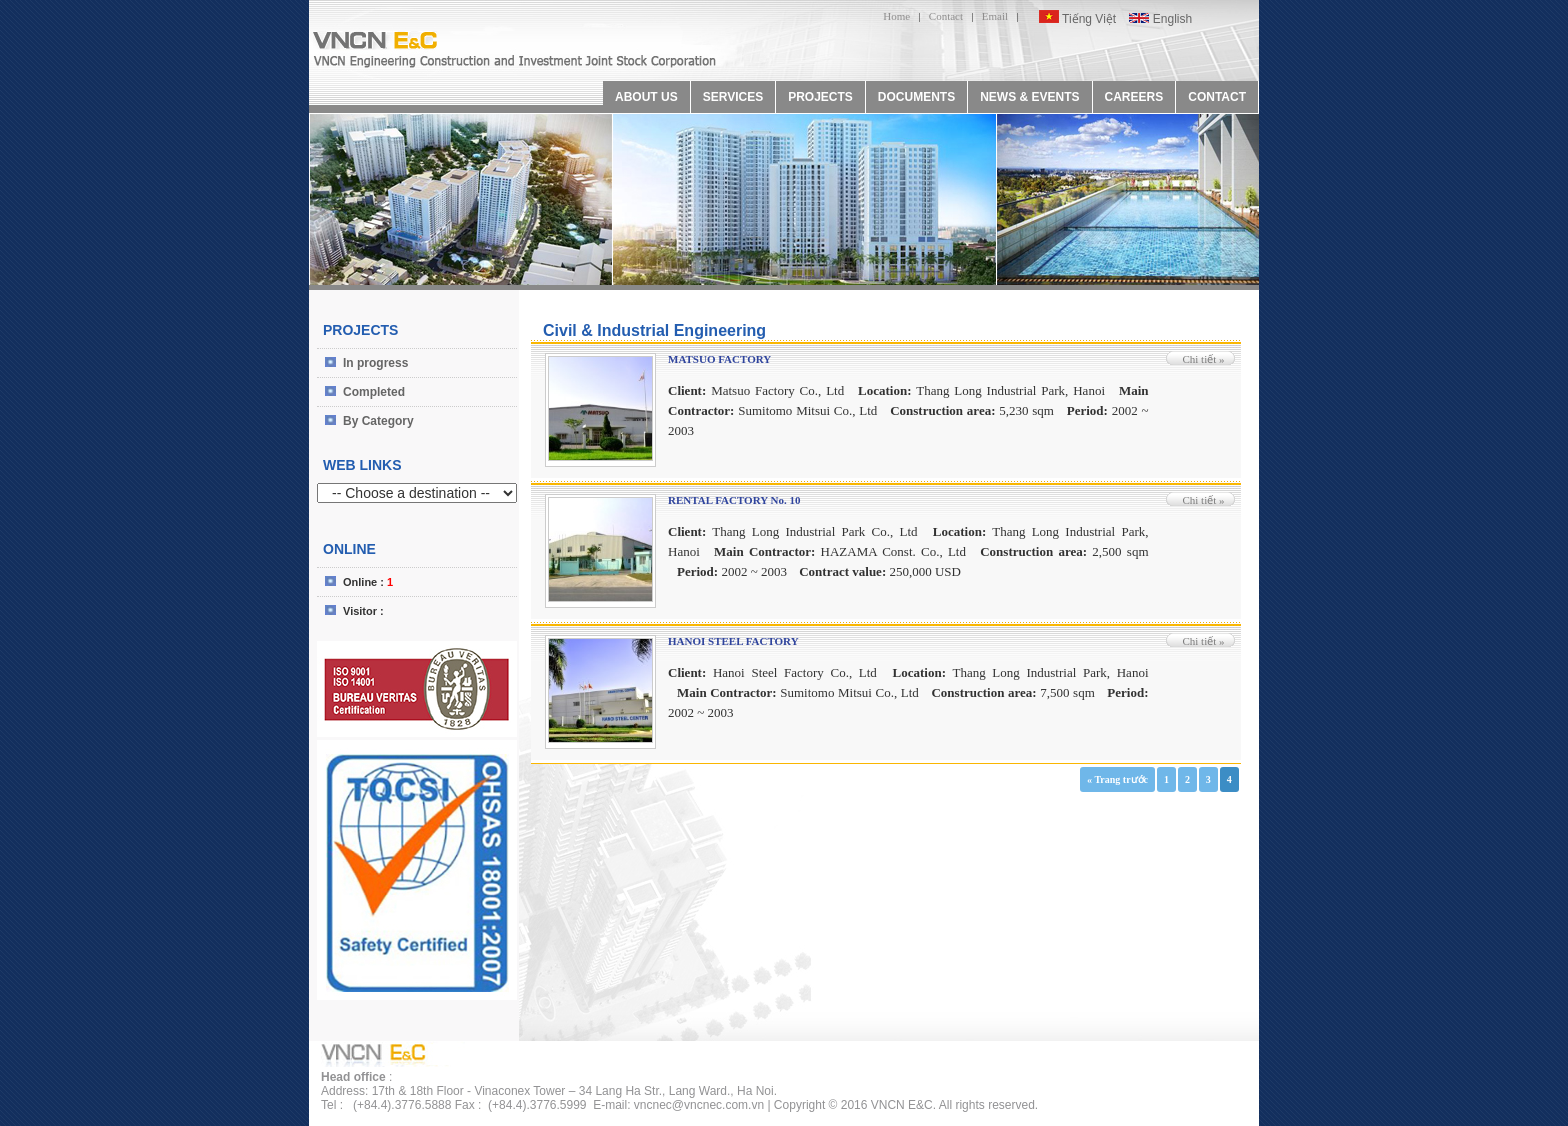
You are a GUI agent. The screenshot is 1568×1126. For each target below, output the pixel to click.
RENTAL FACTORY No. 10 (734, 500)
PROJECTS (820, 97)
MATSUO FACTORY (719, 359)
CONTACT (1217, 97)
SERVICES (733, 97)
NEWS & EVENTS (1029, 97)
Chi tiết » (1203, 359)
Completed (374, 392)
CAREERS (1134, 97)
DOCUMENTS (916, 97)
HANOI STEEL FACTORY (733, 641)
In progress (375, 363)
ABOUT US (646, 97)
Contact (946, 16)
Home (896, 16)
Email (995, 16)
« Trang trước (1117, 779)
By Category (378, 421)
